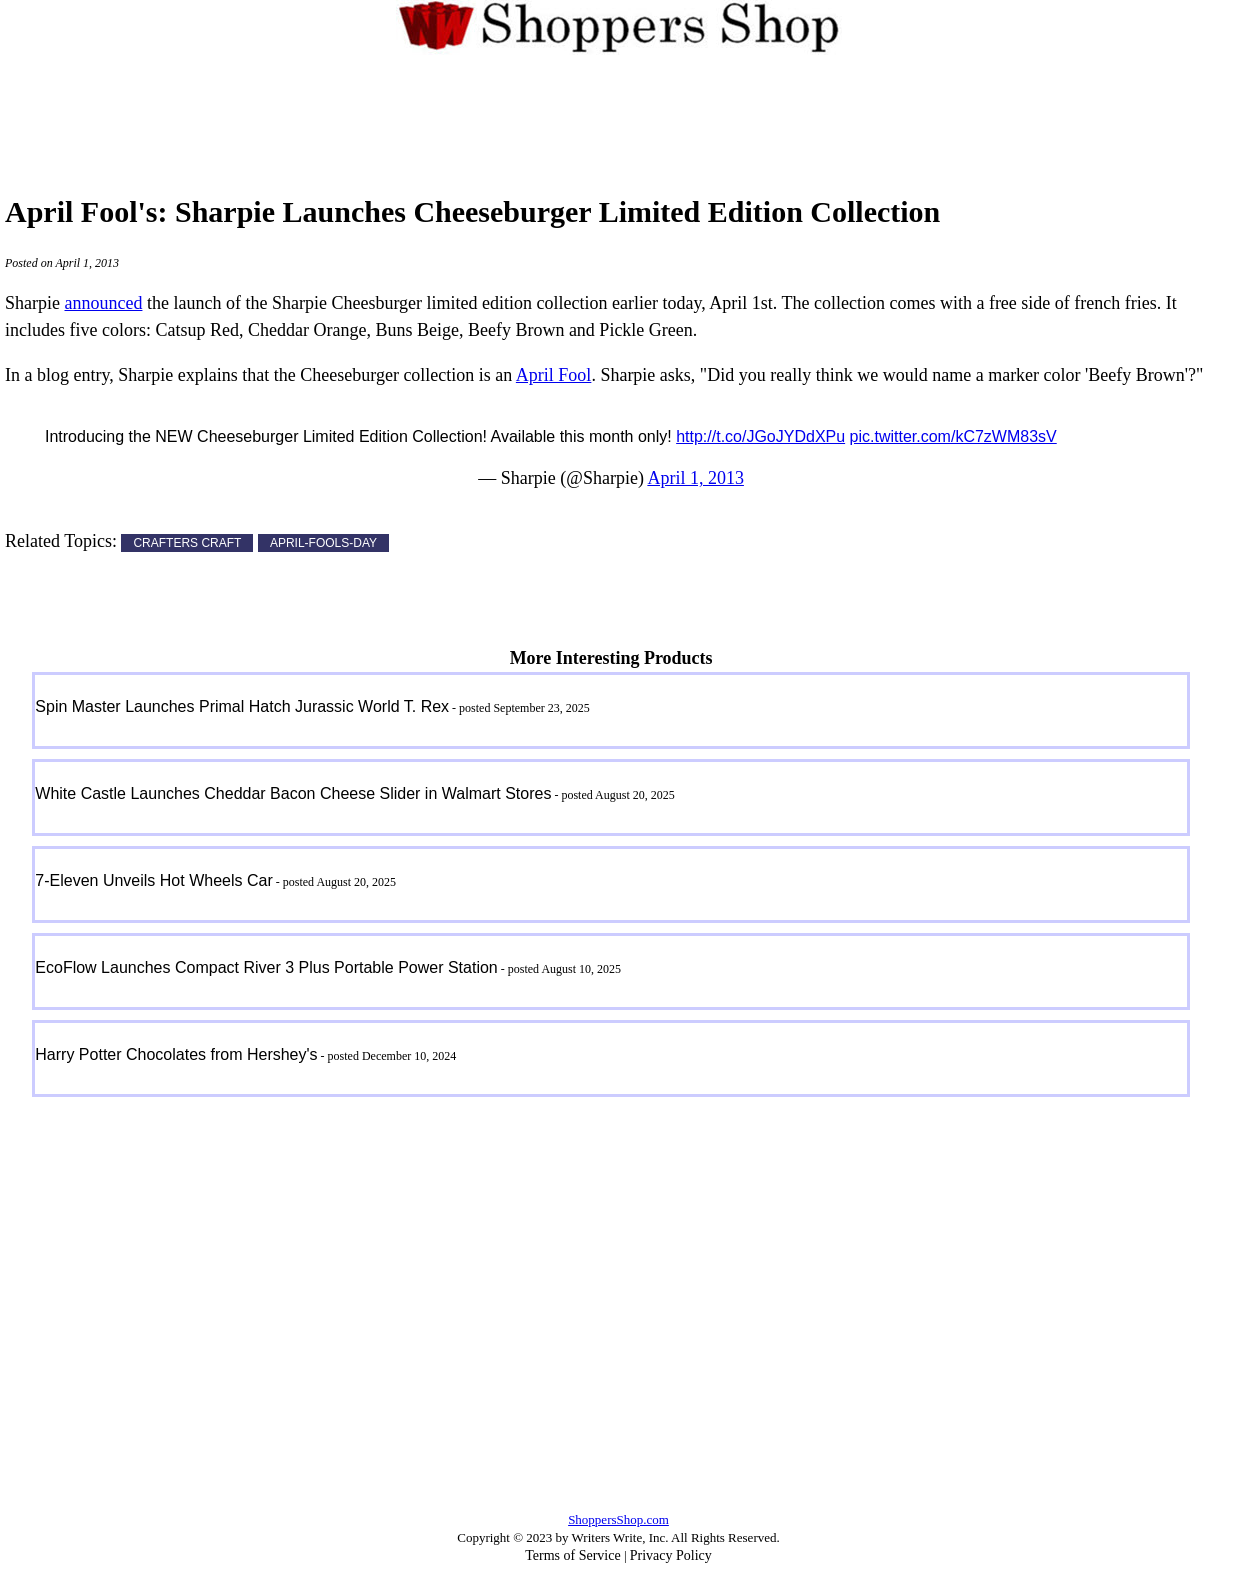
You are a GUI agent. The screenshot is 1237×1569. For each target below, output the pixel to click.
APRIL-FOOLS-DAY (323, 543)
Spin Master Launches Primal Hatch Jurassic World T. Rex (242, 706)
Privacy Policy (671, 1555)
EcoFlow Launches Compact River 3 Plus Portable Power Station (266, 967)
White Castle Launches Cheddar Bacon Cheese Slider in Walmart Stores (293, 793)
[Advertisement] (619, 114)
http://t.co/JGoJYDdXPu (760, 436)
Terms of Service (572, 1555)
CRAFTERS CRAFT (187, 543)
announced (103, 303)
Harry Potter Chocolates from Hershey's (176, 1054)
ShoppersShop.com (618, 1519)
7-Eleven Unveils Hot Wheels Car (153, 880)
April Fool (554, 375)
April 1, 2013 (695, 478)
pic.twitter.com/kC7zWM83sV (953, 436)
